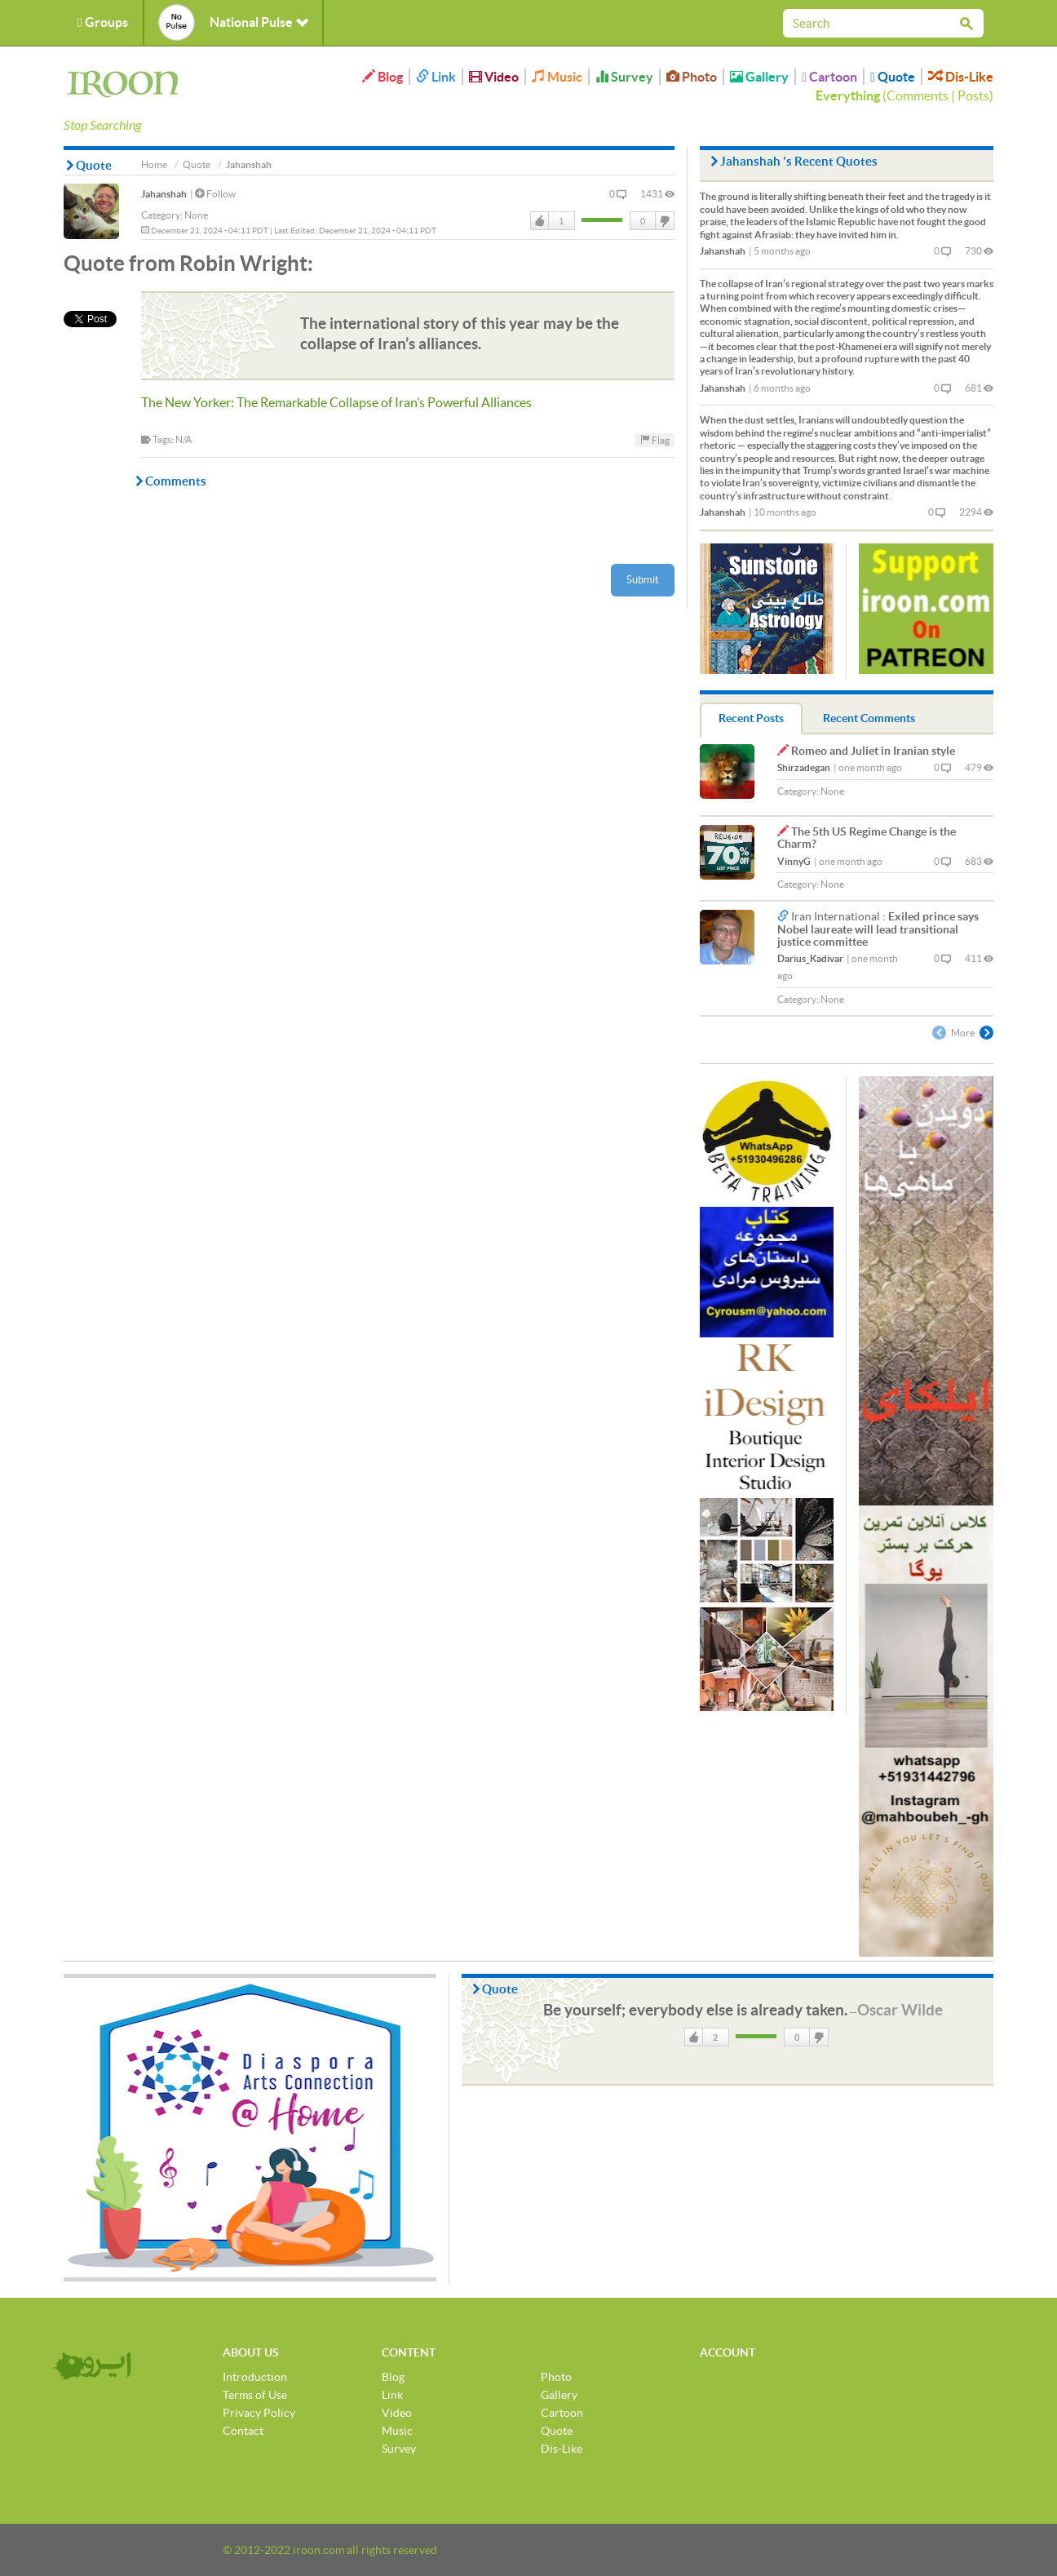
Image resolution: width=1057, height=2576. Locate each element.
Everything (848, 95)
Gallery (759, 76)
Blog (382, 76)
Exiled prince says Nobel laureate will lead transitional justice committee (878, 929)
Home (154, 164)
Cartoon (829, 76)
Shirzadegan (803, 767)
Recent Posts (751, 718)
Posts (973, 95)
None (196, 215)
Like (540, 221)
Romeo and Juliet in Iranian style (873, 750)
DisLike (664, 221)
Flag (655, 439)
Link (436, 76)
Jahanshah (164, 193)
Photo (691, 76)
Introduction (255, 2376)
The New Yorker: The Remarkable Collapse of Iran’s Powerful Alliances (336, 402)
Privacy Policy (259, 2412)
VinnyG (794, 861)
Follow (215, 193)
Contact (243, 2430)
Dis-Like (960, 76)
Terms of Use (255, 2394)
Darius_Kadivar (810, 958)
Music (557, 76)
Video (494, 76)
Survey (624, 76)
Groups (102, 22)
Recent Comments (869, 718)
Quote (892, 76)
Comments (918, 95)
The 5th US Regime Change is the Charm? (866, 837)
